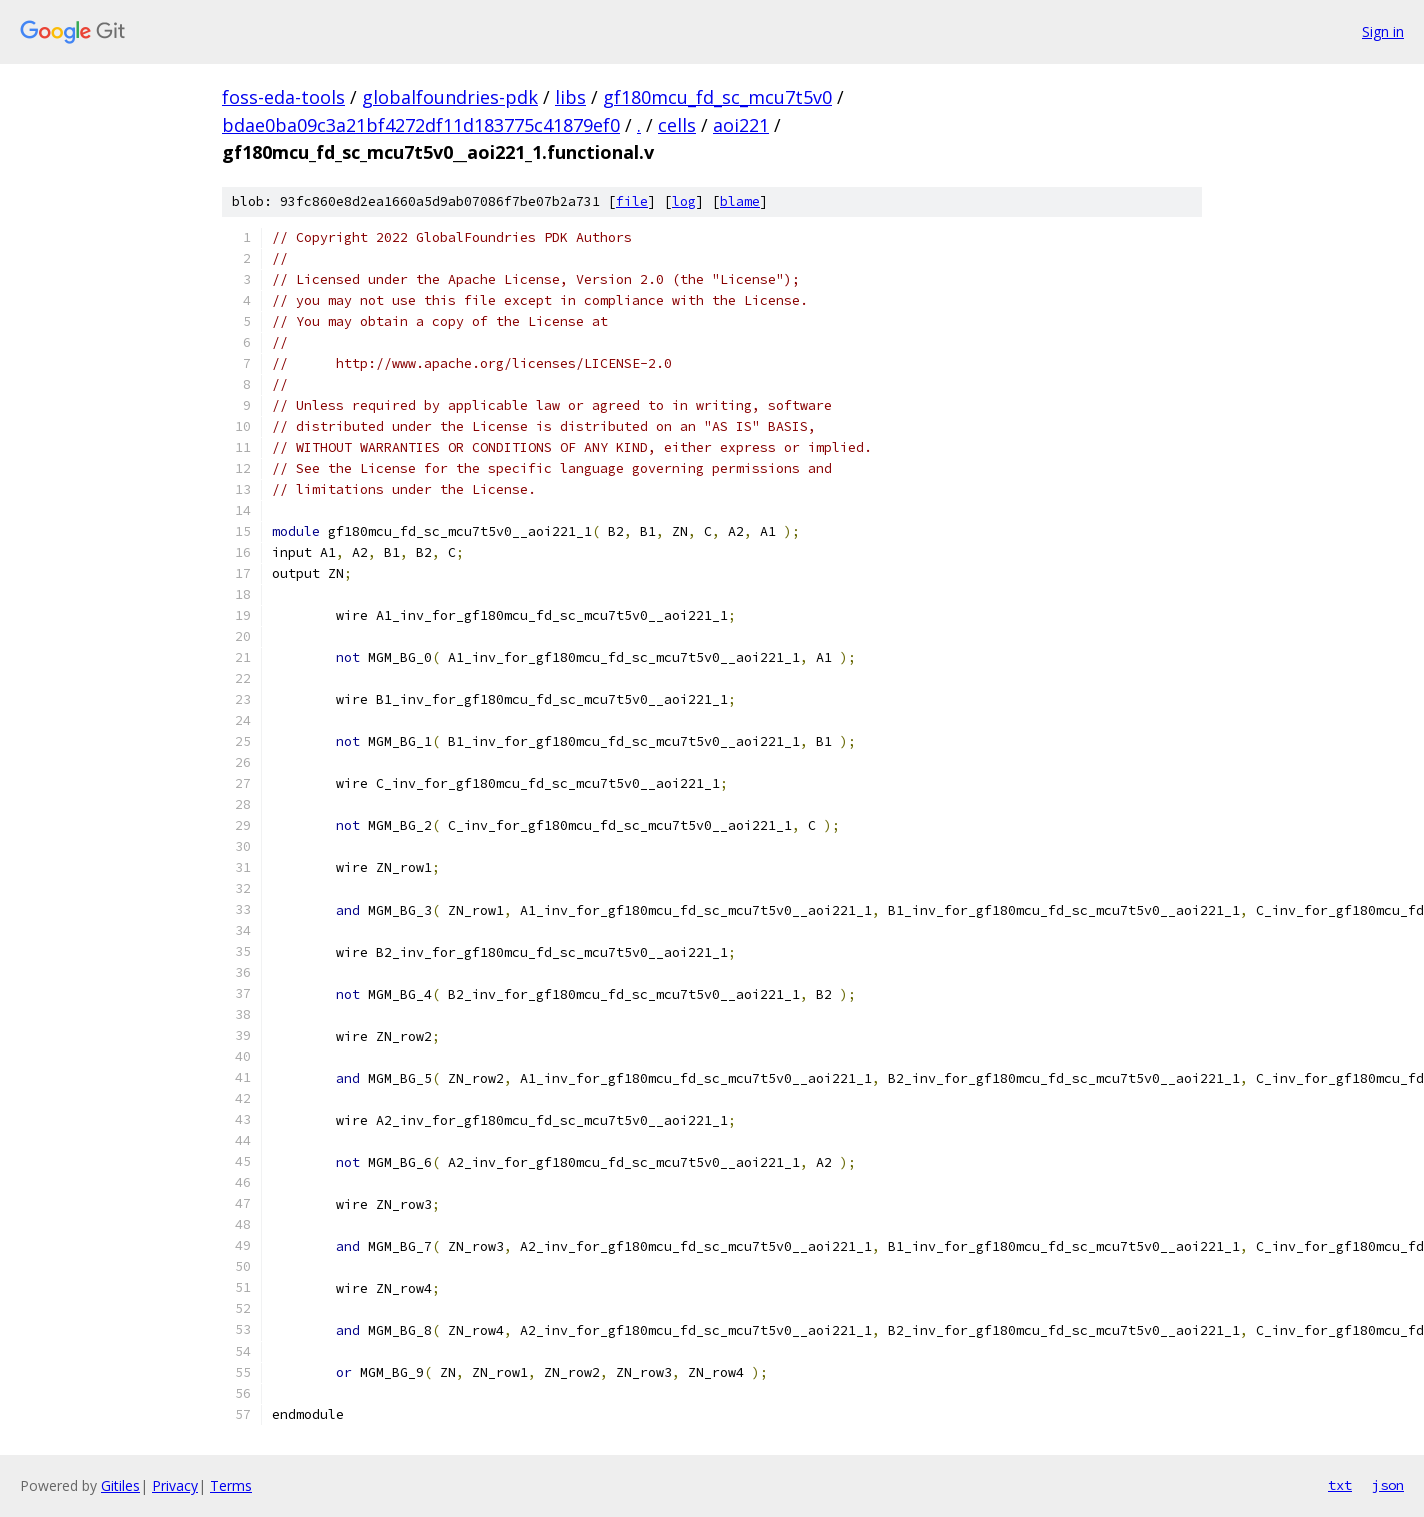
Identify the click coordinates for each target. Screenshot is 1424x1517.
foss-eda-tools (283, 97)
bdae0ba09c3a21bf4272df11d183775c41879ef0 (421, 125)
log (684, 201)
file (632, 201)
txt (1340, 1485)
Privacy (175, 1485)
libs (570, 97)
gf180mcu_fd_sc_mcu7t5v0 (717, 97)
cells (677, 125)
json (1388, 1485)
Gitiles (120, 1485)
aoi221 (741, 125)
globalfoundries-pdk (450, 97)
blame (740, 201)
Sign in (1383, 31)
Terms (231, 1485)
